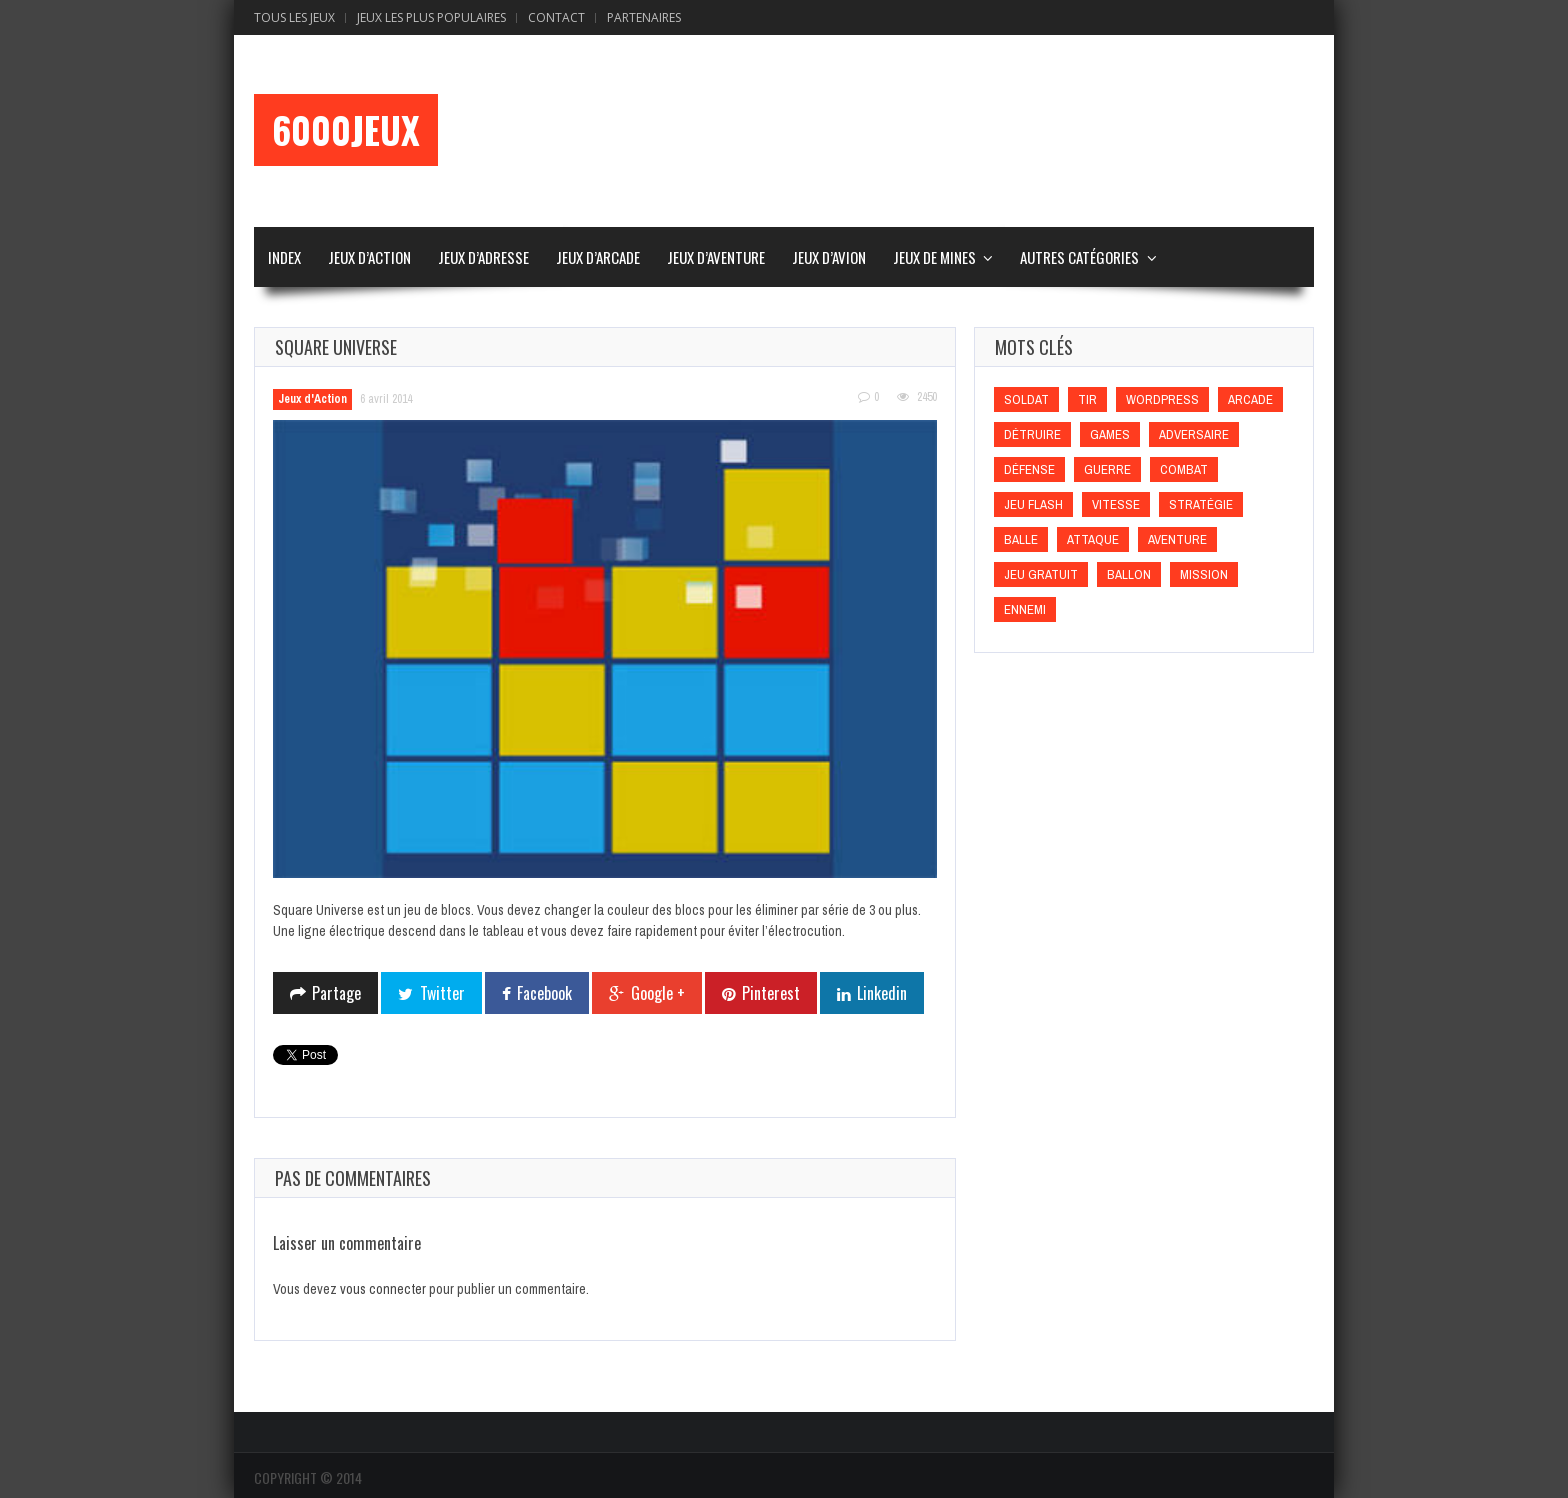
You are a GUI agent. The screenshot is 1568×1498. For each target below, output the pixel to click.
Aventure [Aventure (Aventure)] (1177, 539)
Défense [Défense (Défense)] (1029, 469)
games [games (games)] (1110, 434)
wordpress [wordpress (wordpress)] (1162, 399)
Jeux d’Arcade (598, 257)
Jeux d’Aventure (716, 257)
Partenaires (644, 17)
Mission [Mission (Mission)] (1204, 574)
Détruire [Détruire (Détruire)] (1032, 434)
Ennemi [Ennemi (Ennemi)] (1025, 609)
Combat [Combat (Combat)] (1184, 469)
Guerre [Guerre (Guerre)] (1107, 469)
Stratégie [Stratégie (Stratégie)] (1201, 504)
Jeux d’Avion (829, 257)
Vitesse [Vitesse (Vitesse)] (1116, 504)
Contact (556, 17)
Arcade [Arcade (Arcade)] (1250, 399)
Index (284, 257)
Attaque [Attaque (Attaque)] (1093, 539)
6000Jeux (346, 130)
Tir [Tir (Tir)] (1087, 399)
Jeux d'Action (312, 399)
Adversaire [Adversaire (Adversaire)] (1194, 434)
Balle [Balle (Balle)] (1021, 539)
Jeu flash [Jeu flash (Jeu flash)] (1033, 504)
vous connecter (383, 1289)
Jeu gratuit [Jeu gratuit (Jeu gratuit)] (1041, 574)
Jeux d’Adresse (483, 257)
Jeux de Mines (934, 257)
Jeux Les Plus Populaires (431, 17)
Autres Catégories (1079, 257)
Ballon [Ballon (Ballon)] (1129, 574)
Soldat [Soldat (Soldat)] (1026, 399)
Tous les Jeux (294, 17)
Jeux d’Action (369, 257)
